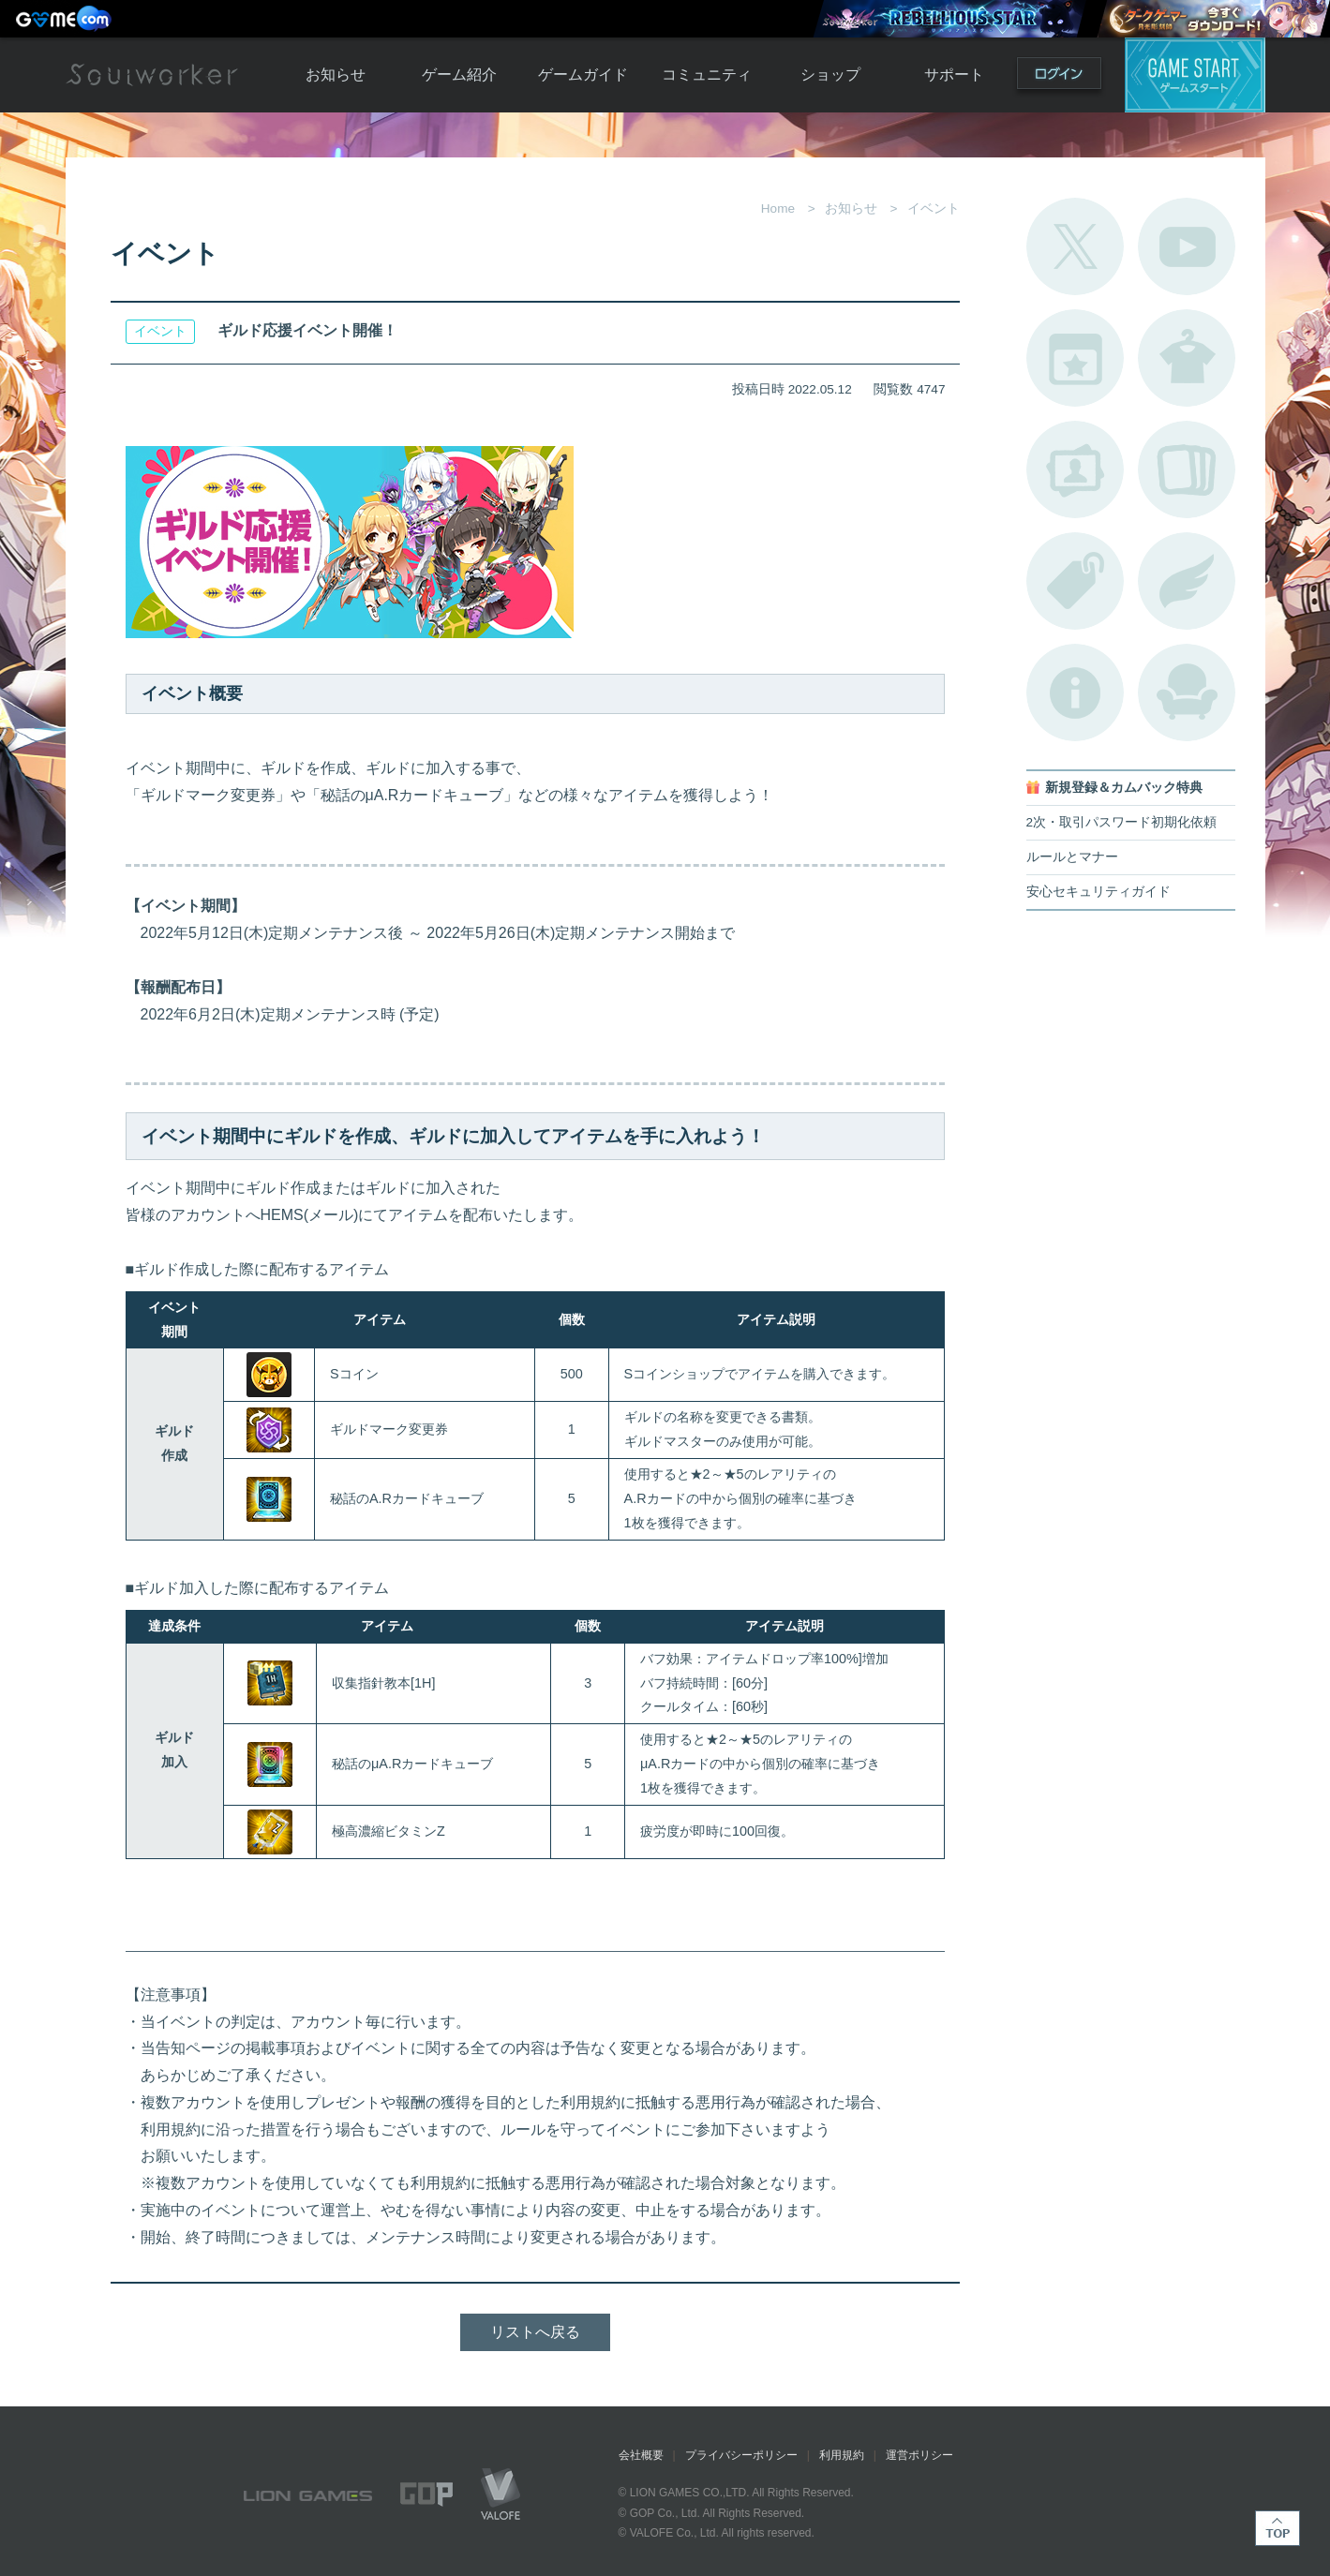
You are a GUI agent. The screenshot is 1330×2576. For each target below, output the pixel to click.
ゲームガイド (583, 74)
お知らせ (336, 74)
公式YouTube (1186, 246)
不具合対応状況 (1075, 692)
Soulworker (152, 74)
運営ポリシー (919, 2455)
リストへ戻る (535, 2332)
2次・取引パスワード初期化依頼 (1122, 822)
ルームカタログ (1186, 692)
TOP (1277, 2528)
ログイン (1059, 77)
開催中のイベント (1075, 358)
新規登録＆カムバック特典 (1124, 788)
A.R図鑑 (1186, 469)
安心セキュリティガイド (1098, 892)
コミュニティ (707, 74)
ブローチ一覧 (1186, 581)
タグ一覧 (1075, 581)
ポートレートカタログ (1075, 469)
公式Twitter (1075, 246)
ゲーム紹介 (459, 74)
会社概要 (641, 2455)
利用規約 (841, 2455)
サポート (954, 74)
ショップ (830, 74)
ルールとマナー (1072, 857)
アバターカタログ (1186, 358)
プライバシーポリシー (741, 2455)
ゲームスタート (1195, 74)
